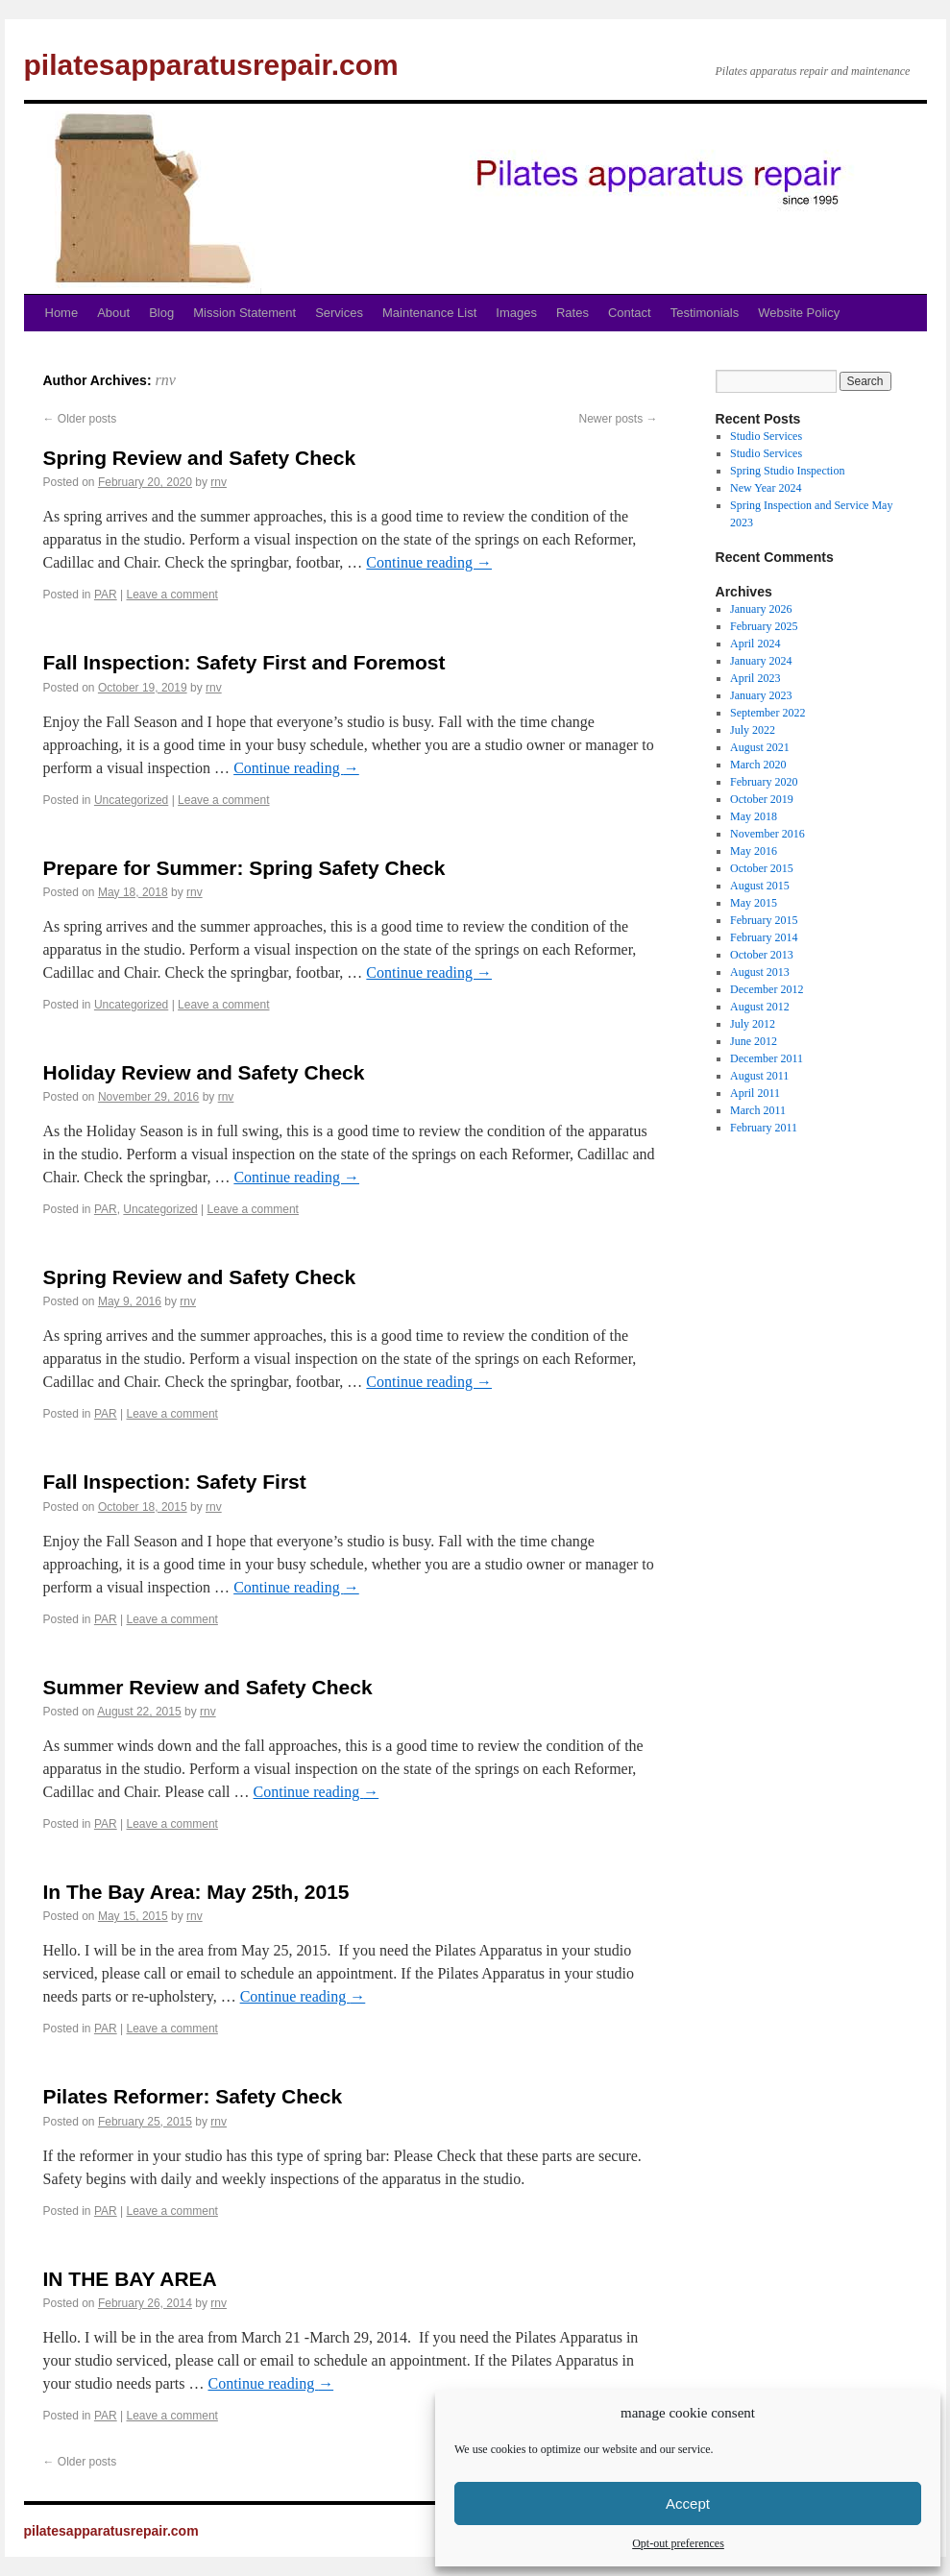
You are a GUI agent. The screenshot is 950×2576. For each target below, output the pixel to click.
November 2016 (767, 833)
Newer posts (617, 418)
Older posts (80, 418)
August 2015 (760, 885)
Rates (572, 312)
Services (339, 312)
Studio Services (766, 436)
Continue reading (429, 562)
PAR (105, 594)
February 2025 (763, 626)
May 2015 (753, 903)
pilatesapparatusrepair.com (211, 65)
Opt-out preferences (678, 2543)
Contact (629, 312)
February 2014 (763, 937)
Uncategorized (131, 800)
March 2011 (758, 1110)
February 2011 (763, 1127)
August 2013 (760, 972)
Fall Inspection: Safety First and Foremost (244, 662)
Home (62, 312)
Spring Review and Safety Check (199, 458)
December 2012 (766, 989)
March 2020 (758, 764)
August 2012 (760, 1006)
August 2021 (760, 747)
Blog (161, 312)
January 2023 (761, 695)
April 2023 (755, 678)
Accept (688, 2503)
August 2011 (759, 1075)
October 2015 (761, 868)
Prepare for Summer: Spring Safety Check (244, 868)
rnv (165, 380)
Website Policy (799, 312)
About (113, 312)
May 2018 (753, 816)
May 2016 (753, 851)
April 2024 (755, 643)
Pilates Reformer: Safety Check (193, 2096)
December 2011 (766, 1058)
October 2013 (761, 954)
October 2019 (761, 799)
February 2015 (763, 920)
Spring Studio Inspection (787, 470)
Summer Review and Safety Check (208, 1687)
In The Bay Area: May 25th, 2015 (196, 1892)
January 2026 (761, 609)
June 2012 (753, 1041)
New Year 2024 (765, 488)
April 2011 (755, 1093)
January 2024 (761, 661)
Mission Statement (244, 312)
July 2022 (752, 730)
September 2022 (767, 712)
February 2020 (763, 782)
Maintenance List (429, 312)
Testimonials (705, 312)
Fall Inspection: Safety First (174, 1481)
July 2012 (752, 1024)
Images (516, 312)
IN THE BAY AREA (130, 2279)
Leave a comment (172, 594)
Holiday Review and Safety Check (204, 1072)
